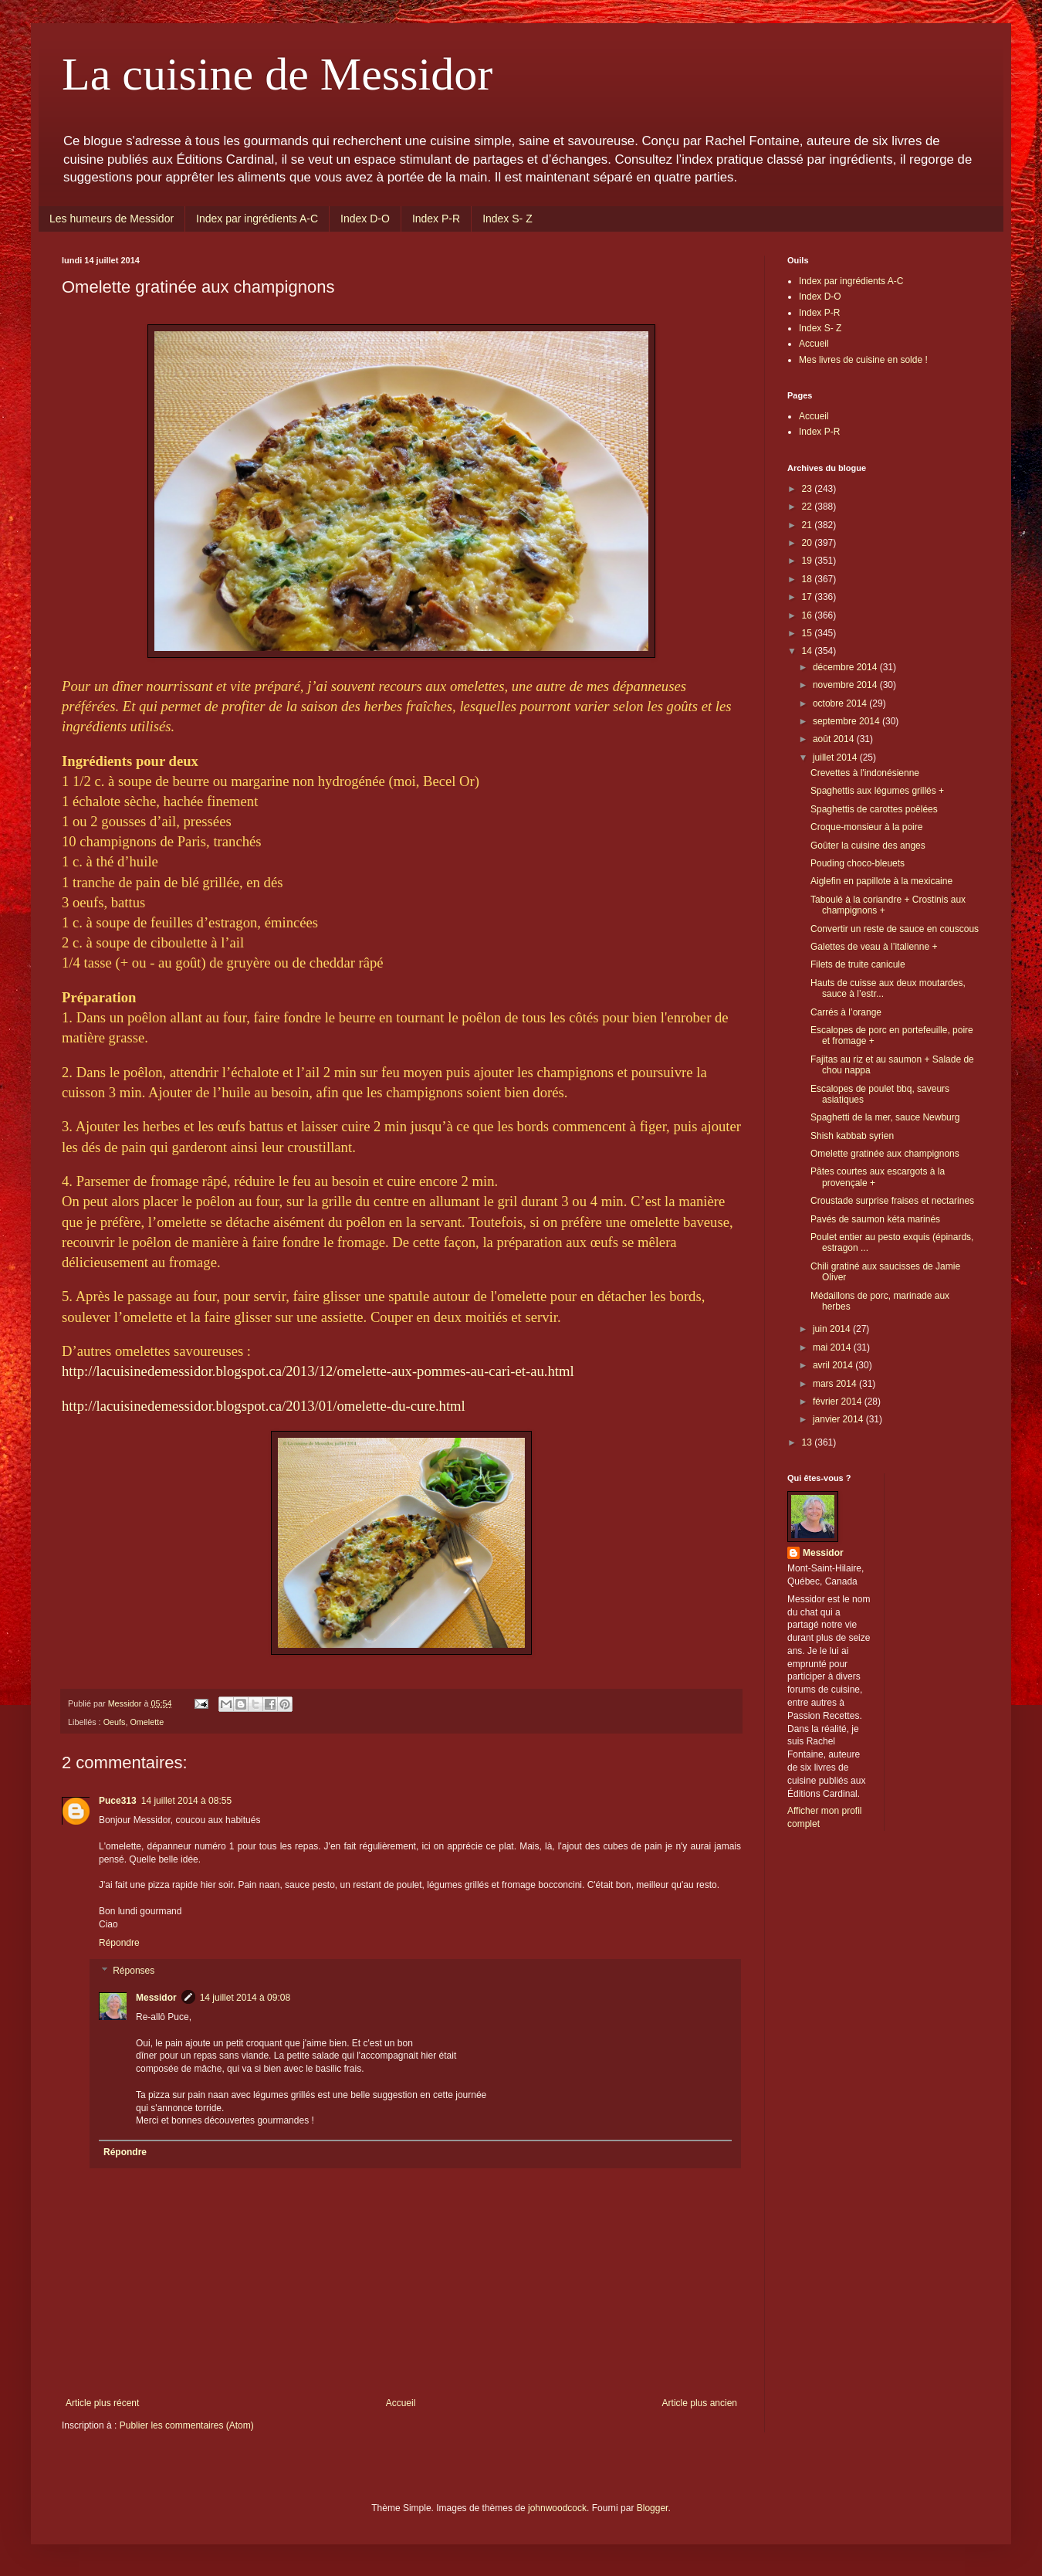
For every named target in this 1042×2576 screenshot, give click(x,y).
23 (808, 488)
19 (808, 560)
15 (808, 633)
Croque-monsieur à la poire (866, 827)
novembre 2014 (846, 685)
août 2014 (835, 739)
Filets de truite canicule (857, 964)
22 (808, 506)
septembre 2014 (847, 721)
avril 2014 (834, 1365)
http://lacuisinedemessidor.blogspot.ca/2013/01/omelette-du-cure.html (263, 1406)
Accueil (401, 2403)
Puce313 (118, 1800)
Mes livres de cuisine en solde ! (863, 359)
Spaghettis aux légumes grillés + (877, 790)
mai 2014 (833, 1347)
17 (808, 596)
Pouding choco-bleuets (857, 863)
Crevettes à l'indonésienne (864, 773)
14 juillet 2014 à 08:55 (186, 1800)
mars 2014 (836, 1383)
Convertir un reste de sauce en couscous (894, 929)
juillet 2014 (836, 757)
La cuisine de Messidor (277, 74)
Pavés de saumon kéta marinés (875, 1219)
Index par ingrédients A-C (257, 218)
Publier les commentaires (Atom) (187, 2425)
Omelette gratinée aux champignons (884, 1153)
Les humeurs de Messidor (111, 218)
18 (808, 579)
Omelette (147, 1722)
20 (808, 542)
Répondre (119, 1942)
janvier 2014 (839, 1419)
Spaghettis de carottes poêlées (874, 809)
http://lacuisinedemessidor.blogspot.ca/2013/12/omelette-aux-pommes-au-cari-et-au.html (318, 1371)
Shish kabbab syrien (852, 1135)
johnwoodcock (557, 2508)
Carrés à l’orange (845, 1012)
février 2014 (838, 1401)
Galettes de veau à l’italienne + (873, 946)
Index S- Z (507, 218)
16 (808, 615)
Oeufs (114, 1722)
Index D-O (365, 218)
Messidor (156, 1997)
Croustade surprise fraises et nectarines (892, 1200)
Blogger (652, 2508)
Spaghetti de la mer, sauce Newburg (884, 1117)
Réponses (133, 1970)
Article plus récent (102, 2403)
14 (808, 651)
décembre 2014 (846, 667)
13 (808, 1442)
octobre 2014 (841, 703)
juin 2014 (833, 1329)
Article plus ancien (699, 2403)
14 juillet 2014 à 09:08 (245, 1997)
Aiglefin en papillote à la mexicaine (881, 881)
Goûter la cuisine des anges (867, 845)
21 (808, 525)
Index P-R (436, 218)
